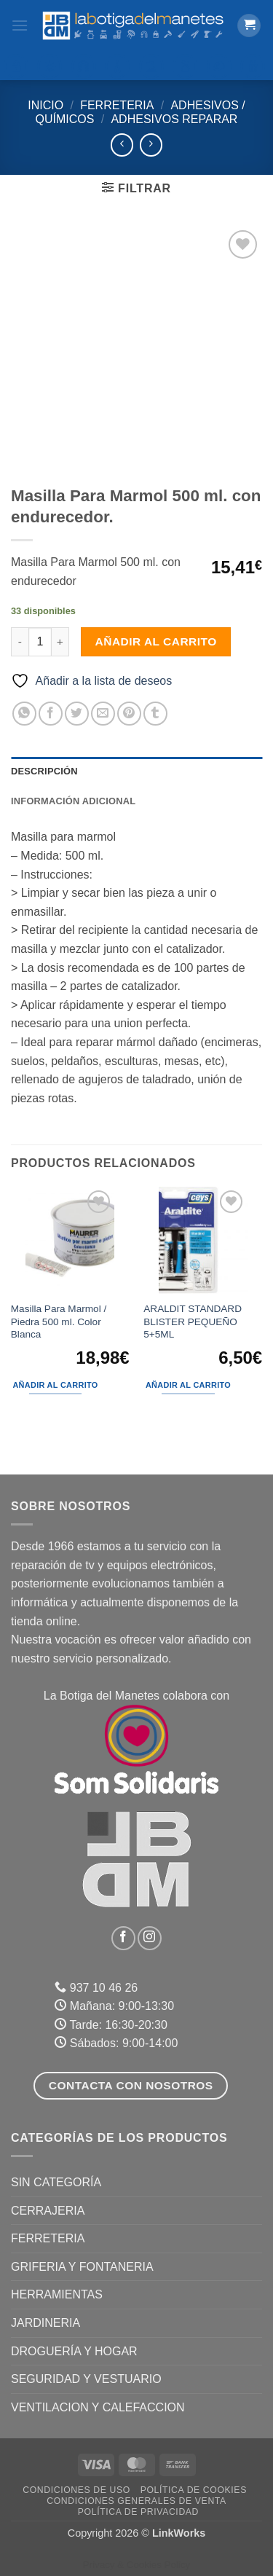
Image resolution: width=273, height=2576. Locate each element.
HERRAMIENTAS (57, 2294)
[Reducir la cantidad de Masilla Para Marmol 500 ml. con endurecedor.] (19, 641)
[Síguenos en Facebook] (123, 1938)
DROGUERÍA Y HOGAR (74, 2351)
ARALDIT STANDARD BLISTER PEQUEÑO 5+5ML (192, 1321)
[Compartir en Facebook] (51, 714)
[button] (19, 25)
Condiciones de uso (76, 2490)
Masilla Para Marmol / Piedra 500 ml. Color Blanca (58, 1321)
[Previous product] (151, 144)
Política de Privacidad (138, 2512)
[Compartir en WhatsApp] (24, 714)
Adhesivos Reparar (174, 119)
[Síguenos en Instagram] (150, 1938)
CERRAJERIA (47, 2210)
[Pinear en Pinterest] (129, 714)
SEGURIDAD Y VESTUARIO (86, 2379)
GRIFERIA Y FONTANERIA (82, 2267)
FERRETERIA (117, 105)
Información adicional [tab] (73, 801)
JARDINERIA (45, 2323)
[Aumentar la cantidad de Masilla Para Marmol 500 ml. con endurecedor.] (60, 641)
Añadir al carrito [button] (55, 1385)
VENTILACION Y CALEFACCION (98, 2407)
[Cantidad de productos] (40, 641)
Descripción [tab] (44, 771)
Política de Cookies (194, 2490)
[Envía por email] (103, 714)
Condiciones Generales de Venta (136, 2501)
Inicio (45, 105)
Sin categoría (56, 2182)
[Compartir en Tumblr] (155, 714)
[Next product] (122, 144)
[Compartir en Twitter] (77, 714)
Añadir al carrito (156, 641)
